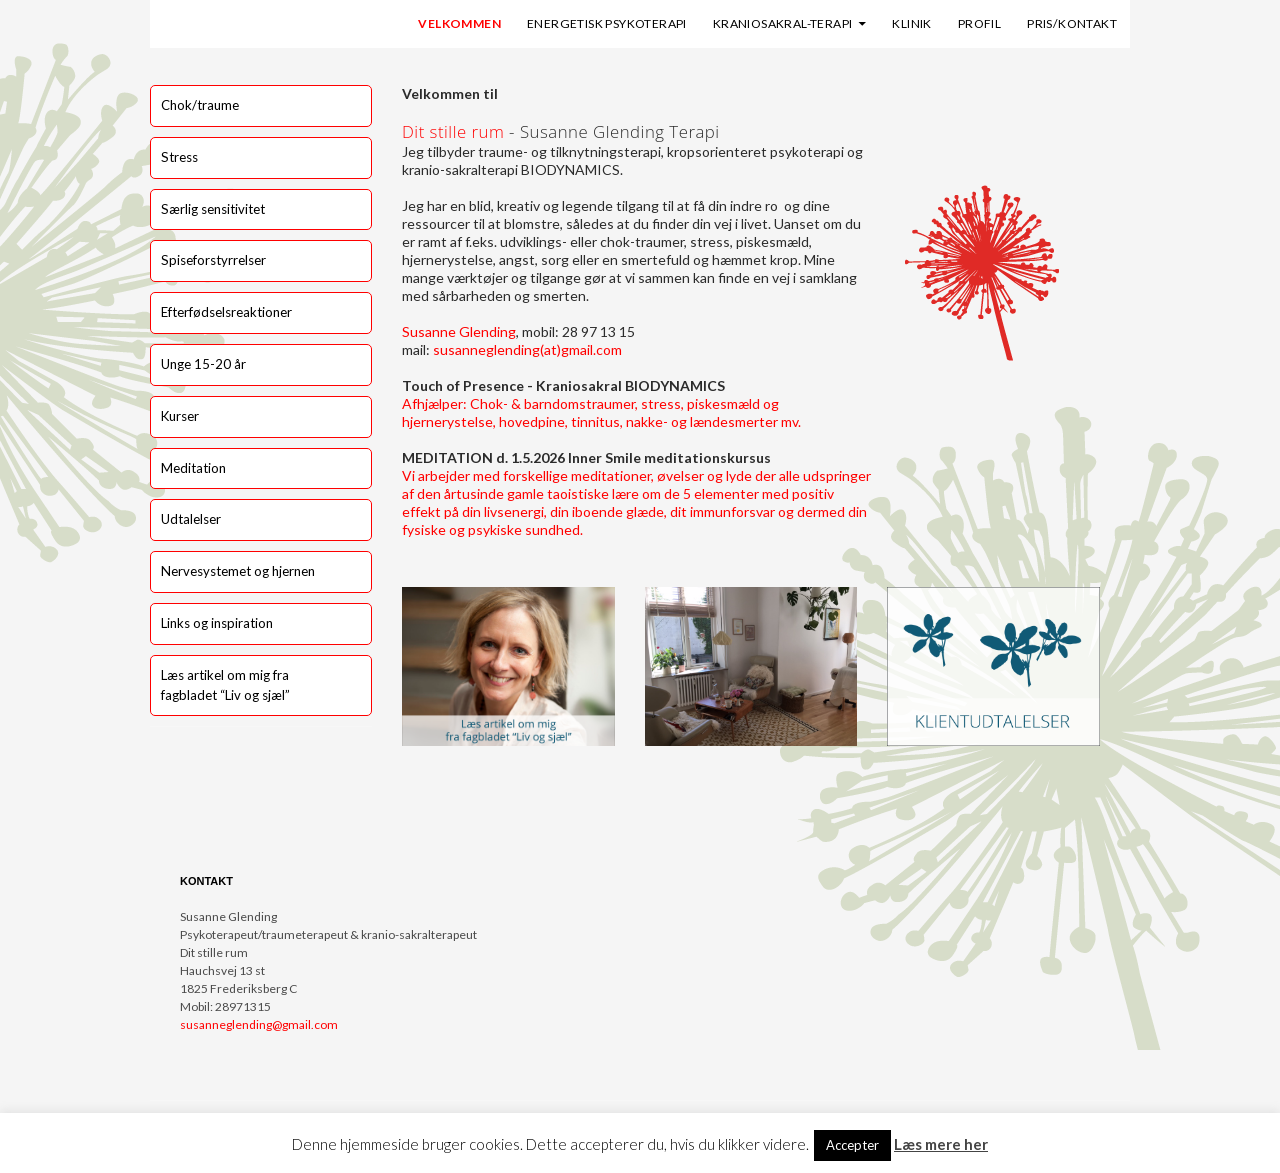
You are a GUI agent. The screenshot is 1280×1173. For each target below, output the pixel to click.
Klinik (911, 23)
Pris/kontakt (1072, 23)
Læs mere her (941, 1144)
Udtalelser (191, 519)
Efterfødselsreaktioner (226, 312)
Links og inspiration (217, 623)
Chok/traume (200, 105)
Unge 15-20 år (203, 364)
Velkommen (459, 23)
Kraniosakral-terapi (783, 23)
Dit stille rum (453, 131)
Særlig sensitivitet (213, 209)
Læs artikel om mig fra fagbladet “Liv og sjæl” (225, 685)
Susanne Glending (459, 331)
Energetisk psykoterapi (607, 23)
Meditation (193, 468)
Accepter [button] (852, 1145)
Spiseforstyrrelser (213, 260)
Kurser (180, 416)
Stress (179, 157)
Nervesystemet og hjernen (238, 571)
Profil (979, 23)
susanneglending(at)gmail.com (527, 349)
